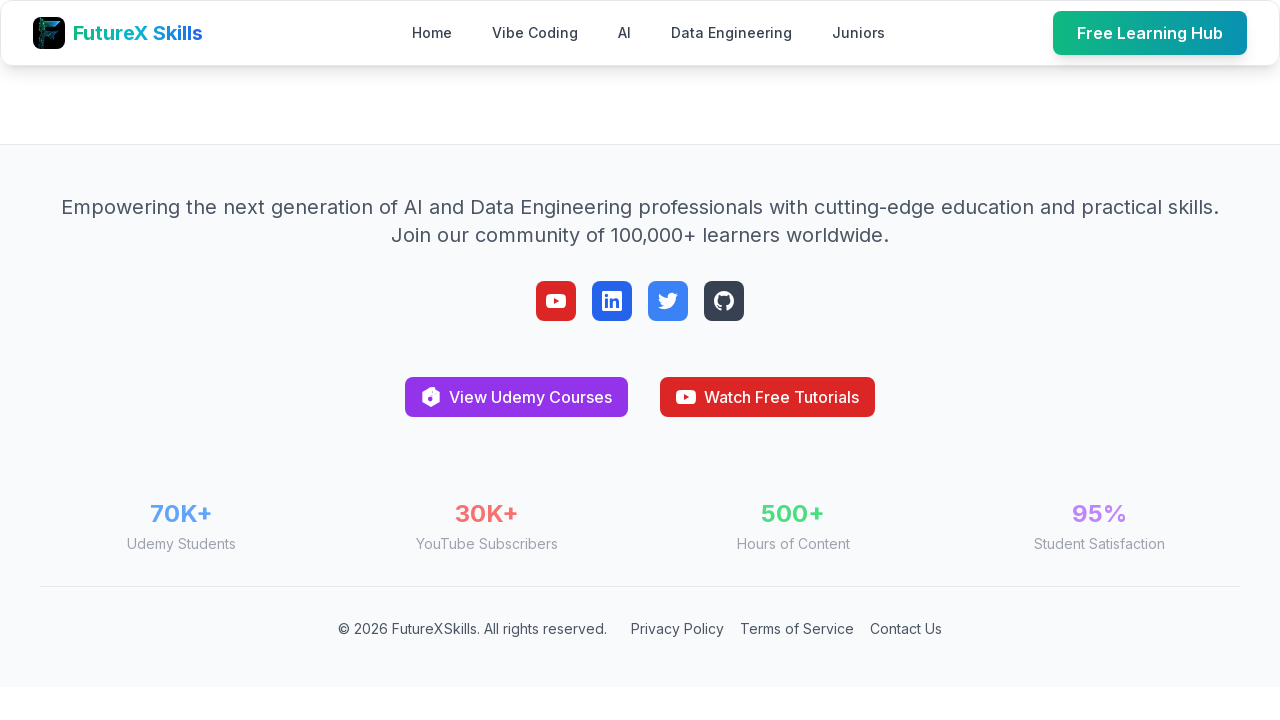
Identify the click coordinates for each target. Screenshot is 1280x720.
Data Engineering (731, 32)
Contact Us (906, 628)
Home (432, 32)
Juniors (858, 32)
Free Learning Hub (1150, 33)
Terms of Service (797, 628)
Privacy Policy (677, 628)
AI (624, 32)
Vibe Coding (535, 32)
